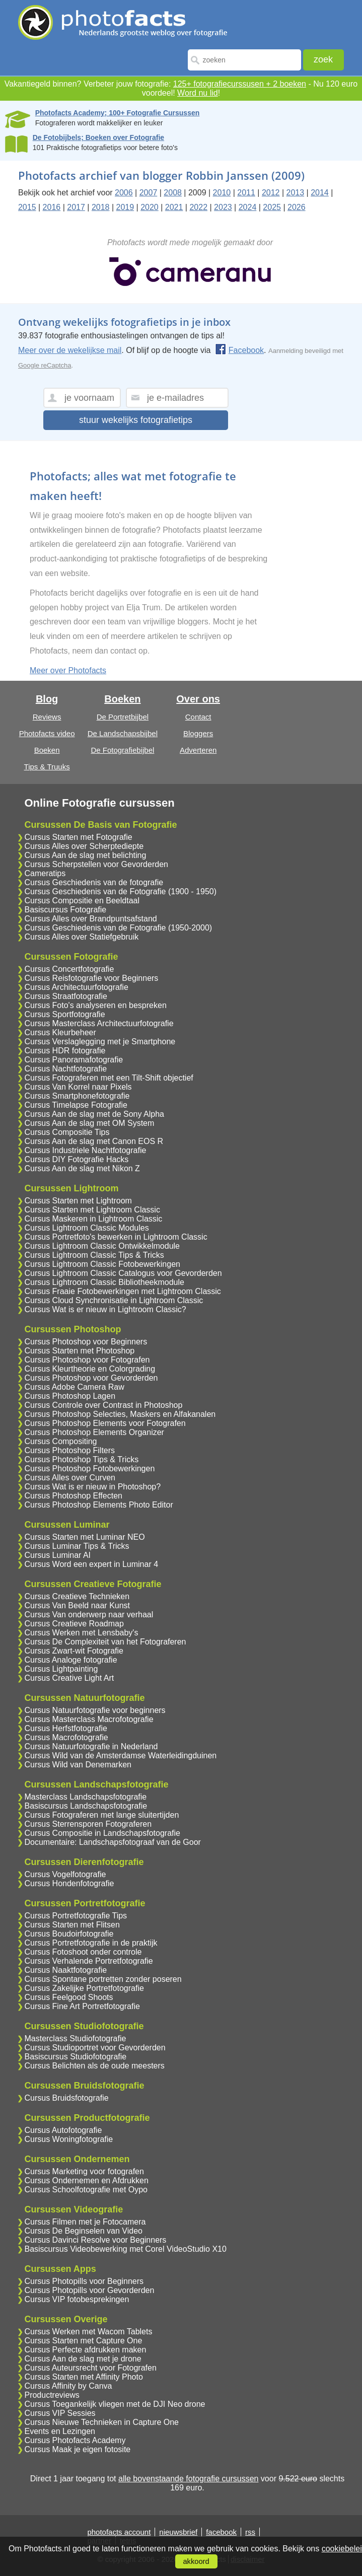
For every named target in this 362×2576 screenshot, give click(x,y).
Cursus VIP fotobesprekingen (76, 2299)
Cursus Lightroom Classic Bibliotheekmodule (104, 1282)
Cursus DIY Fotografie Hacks (76, 1159)
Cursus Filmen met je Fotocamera (85, 2221)
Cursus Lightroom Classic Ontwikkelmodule (102, 1246)
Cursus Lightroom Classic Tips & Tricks (94, 1255)
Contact (198, 716)
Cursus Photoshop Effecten (73, 1495)
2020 (149, 207)
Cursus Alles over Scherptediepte (83, 846)
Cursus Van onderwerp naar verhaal (88, 1614)
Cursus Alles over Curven (69, 1477)
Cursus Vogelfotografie (65, 1874)
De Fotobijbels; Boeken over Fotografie (98, 137)
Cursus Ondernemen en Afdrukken (86, 2180)
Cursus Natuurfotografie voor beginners (94, 1710)
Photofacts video (47, 733)
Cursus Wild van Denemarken (77, 1764)
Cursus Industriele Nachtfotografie (85, 1150)
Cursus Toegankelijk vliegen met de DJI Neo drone (114, 2404)
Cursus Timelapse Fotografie (75, 1105)
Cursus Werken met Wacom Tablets (88, 2331)
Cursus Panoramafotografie (73, 1059)
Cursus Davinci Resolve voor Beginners (95, 2240)
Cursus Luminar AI (57, 1555)
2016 (52, 207)
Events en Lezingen (59, 2431)
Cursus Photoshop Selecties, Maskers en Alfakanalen (119, 1414)
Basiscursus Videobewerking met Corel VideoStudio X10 (125, 2249)
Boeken (47, 750)
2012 (271, 192)
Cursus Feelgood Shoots (68, 1997)
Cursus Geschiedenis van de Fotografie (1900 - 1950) (120, 891)
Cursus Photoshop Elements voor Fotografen (104, 1423)
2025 (272, 207)
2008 (173, 192)
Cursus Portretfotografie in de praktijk (90, 1943)
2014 (320, 192)
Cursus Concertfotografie (69, 969)
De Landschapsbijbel (123, 733)
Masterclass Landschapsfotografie (85, 1797)
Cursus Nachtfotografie (65, 1068)
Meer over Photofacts (68, 670)
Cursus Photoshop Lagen (69, 1396)
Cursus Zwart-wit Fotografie (73, 1651)
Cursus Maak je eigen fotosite (77, 2449)
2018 (101, 207)
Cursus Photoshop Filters (69, 1450)
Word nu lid (197, 93)
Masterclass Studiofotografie (75, 2038)
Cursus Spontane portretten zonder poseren (102, 1979)
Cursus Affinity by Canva (68, 2386)
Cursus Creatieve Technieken (76, 1596)
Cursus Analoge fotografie (70, 1660)
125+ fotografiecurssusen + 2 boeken (239, 84)
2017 (76, 207)
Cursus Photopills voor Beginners (83, 2281)
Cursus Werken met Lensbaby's (81, 1632)
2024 (248, 207)
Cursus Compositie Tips (66, 1132)
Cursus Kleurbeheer (60, 1032)
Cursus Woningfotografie (68, 2139)
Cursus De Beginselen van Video (83, 2231)
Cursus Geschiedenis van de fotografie (93, 882)
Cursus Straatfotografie (65, 996)
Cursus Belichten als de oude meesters (94, 2065)
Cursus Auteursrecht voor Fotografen (90, 2368)
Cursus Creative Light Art (69, 1678)
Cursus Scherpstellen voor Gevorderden (96, 864)
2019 (125, 207)
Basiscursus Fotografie (65, 909)
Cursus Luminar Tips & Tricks (76, 1546)
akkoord (196, 2561)
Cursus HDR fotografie (64, 1050)
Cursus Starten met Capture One (83, 2340)
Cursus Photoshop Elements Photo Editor (98, 1504)
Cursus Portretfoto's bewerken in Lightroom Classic (115, 1237)
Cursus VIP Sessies (59, 2413)
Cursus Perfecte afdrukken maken (85, 2349)
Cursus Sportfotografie (64, 1014)
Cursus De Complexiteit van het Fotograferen (105, 1641)
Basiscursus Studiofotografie (75, 2056)
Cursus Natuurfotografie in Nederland (91, 1746)
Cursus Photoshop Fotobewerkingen (89, 1468)
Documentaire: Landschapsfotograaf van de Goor (112, 1842)
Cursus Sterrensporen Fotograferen (88, 1824)
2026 (296, 207)
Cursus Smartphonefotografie (76, 1096)
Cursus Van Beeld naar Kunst (77, 1605)
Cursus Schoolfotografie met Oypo (86, 2189)
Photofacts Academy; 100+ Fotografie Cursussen (117, 113)
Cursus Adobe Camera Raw (74, 1387)
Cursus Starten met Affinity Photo (83, 2377)
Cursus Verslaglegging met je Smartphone (99, 1041)
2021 (174, 207)
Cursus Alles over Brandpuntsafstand (90, 918)
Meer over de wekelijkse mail (69, 350)
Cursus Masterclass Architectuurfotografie (98, 1023)
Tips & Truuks (47, 766)
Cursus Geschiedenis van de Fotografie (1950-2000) (118, 927)
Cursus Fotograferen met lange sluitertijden (101, 1815)
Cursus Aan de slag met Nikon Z (81, 1168)
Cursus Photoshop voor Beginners (85, 1341)
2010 (222, 192)
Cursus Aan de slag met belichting (85, 855)
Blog (47, 698)
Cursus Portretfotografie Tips (75, 1915)
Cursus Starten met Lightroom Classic (92, 1209)
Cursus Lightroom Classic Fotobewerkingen (102, 1264)
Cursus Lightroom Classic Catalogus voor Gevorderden (123, 1273)
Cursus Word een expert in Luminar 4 (91, 1564)
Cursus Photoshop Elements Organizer (94, 1432)
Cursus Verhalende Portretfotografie (88, 1961)
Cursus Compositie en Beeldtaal (81, 900)
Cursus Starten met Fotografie (78, 837)
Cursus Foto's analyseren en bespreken (95, 1005)
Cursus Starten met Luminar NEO (84, 1537)
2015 (27, 207)
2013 (295, 192)
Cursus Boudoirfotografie (68, 1933)
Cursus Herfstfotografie (65, 1728)
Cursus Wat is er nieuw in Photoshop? (92, 1486)
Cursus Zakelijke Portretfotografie (83, 1988)
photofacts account (119, 2532)
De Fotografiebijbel (122, 750)
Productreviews (51, 2395)
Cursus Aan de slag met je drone (82, 2358)
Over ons (198, 698)
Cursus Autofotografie (63, 2130)
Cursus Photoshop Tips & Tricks (81, 1459)
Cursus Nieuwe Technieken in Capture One (101, 2422)
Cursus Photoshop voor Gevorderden (91, 1378)
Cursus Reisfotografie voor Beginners (91, 978)
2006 (124, 192)
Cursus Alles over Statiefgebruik (81, 937)
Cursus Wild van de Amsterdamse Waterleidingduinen (120, 1755)
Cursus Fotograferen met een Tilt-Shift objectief (108, 1078)
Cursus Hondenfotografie (69, 1883)
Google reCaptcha (44, 365)
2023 (223, 207)
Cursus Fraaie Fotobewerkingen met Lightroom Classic (122, 1291)
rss (250, 2532)
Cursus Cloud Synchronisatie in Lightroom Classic (113, 1300)
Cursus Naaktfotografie (65, 1970)
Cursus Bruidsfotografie (66, 2098)
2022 (198, 207)
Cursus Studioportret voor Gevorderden (94, 2047)
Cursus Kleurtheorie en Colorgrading (89, 1369)
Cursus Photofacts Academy (74, 2440)
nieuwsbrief (178, 2532)
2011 (246, 192)
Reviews (47, 716)
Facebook (239, 350)
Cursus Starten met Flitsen (71, 1924)
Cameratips (44, 873)
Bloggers (198, 733)
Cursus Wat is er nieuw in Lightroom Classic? (105, 1309)
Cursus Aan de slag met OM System (89, 1123)
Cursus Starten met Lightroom (77, 1200)
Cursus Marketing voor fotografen (83, 2171)
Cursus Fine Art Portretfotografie (81, 2006)
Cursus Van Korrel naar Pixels (77, 1087)
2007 (148, 192)
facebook (221, 2532)
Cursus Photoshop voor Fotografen (87, 1359)
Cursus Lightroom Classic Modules (86, 1228)
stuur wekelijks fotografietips (135, 420)
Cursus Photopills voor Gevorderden (89, 2290)
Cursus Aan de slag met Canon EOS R (93, 1141)
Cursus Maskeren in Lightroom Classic (93, 1218)
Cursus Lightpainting (61, 1669)
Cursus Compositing (60, 1441)
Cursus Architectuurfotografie (76, 987)
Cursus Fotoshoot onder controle (82, 1952)
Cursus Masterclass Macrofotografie (88, 1719)
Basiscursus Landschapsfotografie (85, 1806)
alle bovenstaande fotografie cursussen (188, 2478)
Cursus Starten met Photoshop (79, 1350)
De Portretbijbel (123, 716)
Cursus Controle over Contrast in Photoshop (103, 1405)
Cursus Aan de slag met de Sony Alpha (94, 1114)
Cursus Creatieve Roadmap (73, 1623)
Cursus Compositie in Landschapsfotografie (102, 1833)
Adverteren (198, 750)
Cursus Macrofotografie (66, 1737)
